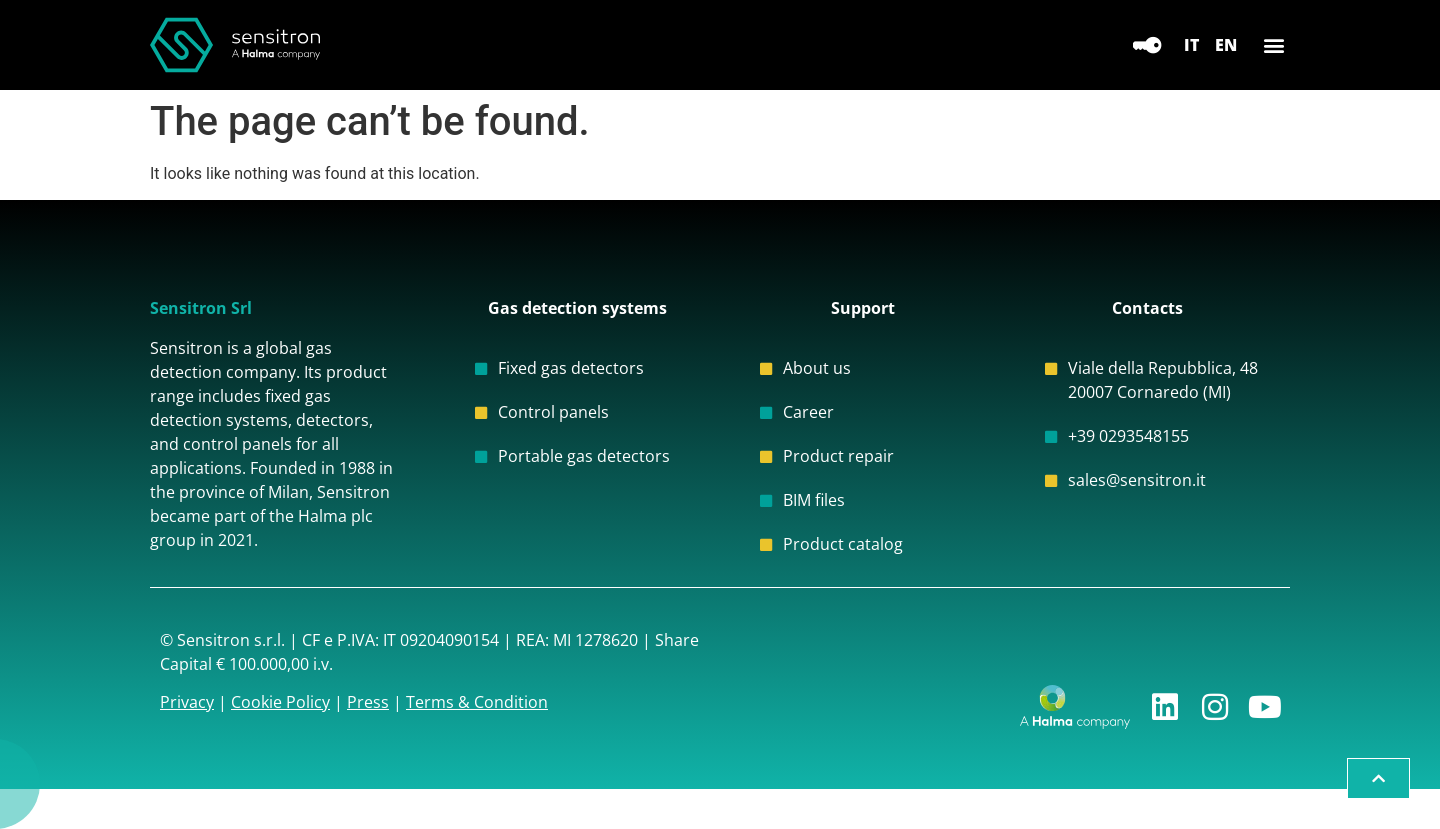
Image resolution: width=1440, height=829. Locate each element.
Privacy (187, 702)
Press (368, 702)
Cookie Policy (280, 702)
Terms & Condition (477, 702)
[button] (1273, 45)
